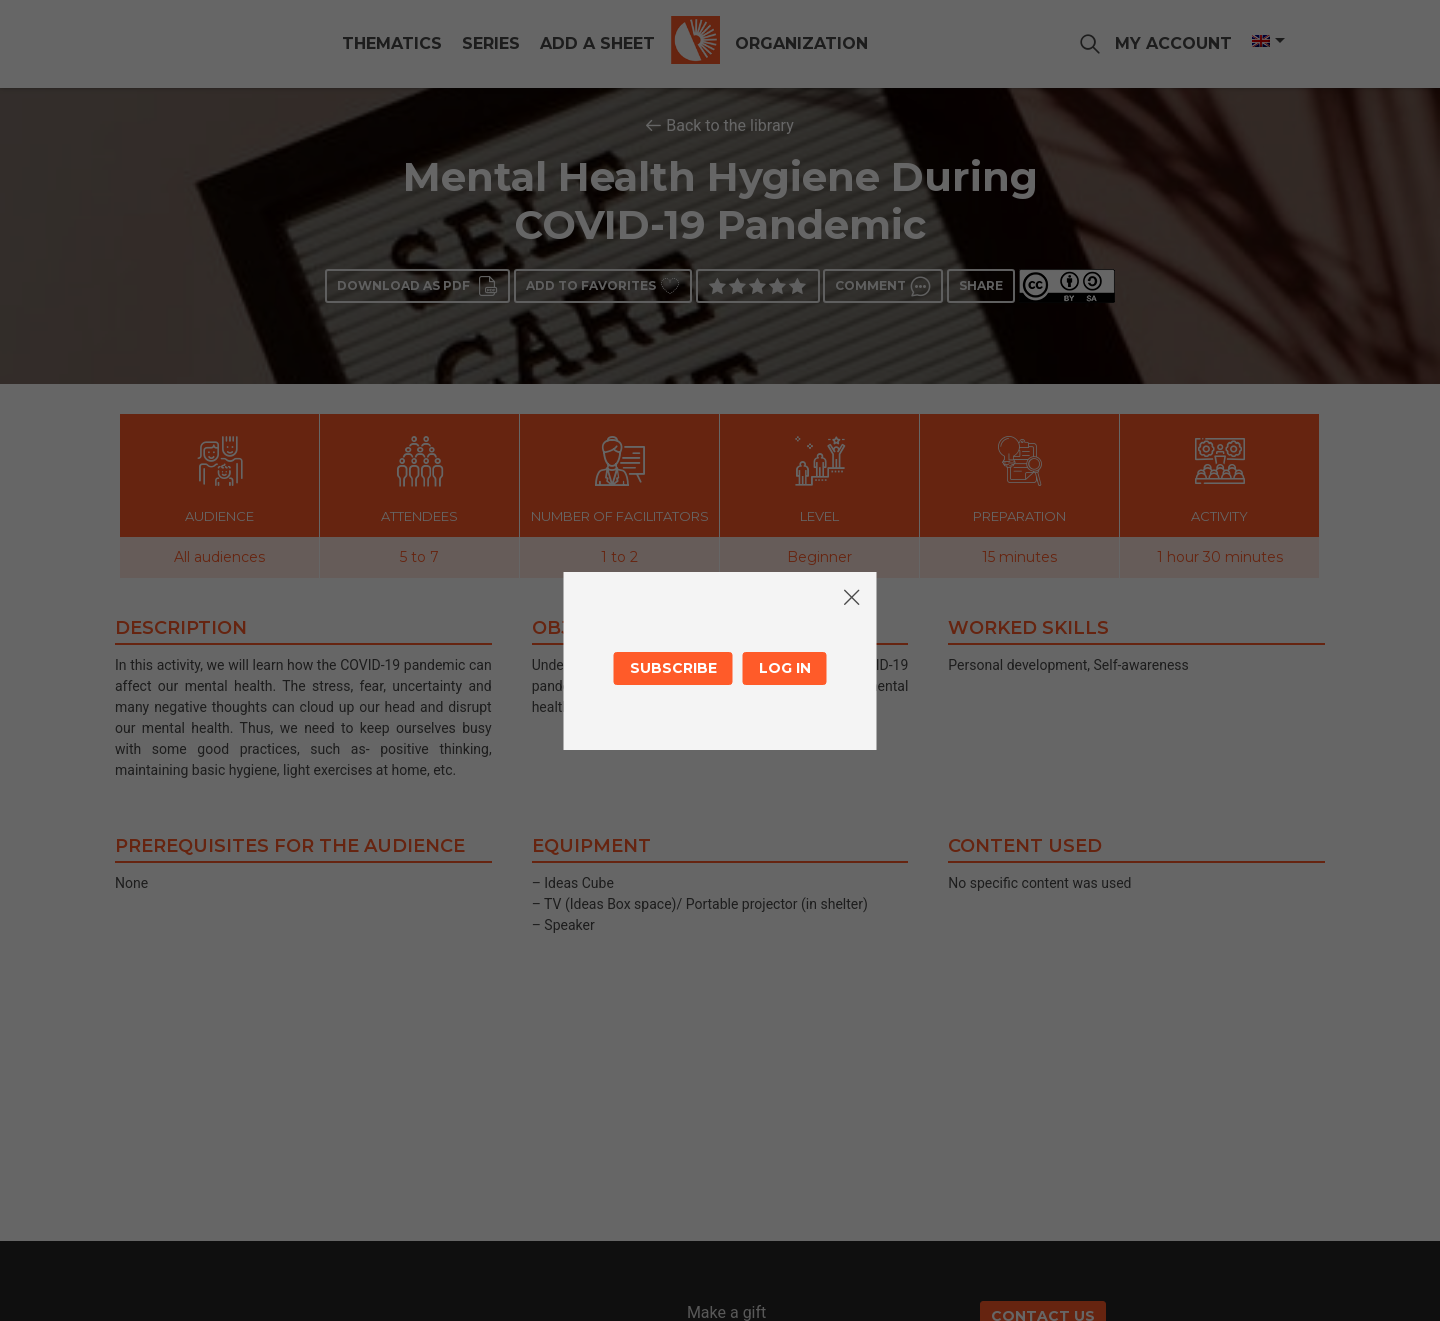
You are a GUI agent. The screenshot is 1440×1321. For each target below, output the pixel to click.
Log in (785, 668)
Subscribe (673, 668)
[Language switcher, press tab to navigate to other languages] (1267, 41)
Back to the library (730, 125)
